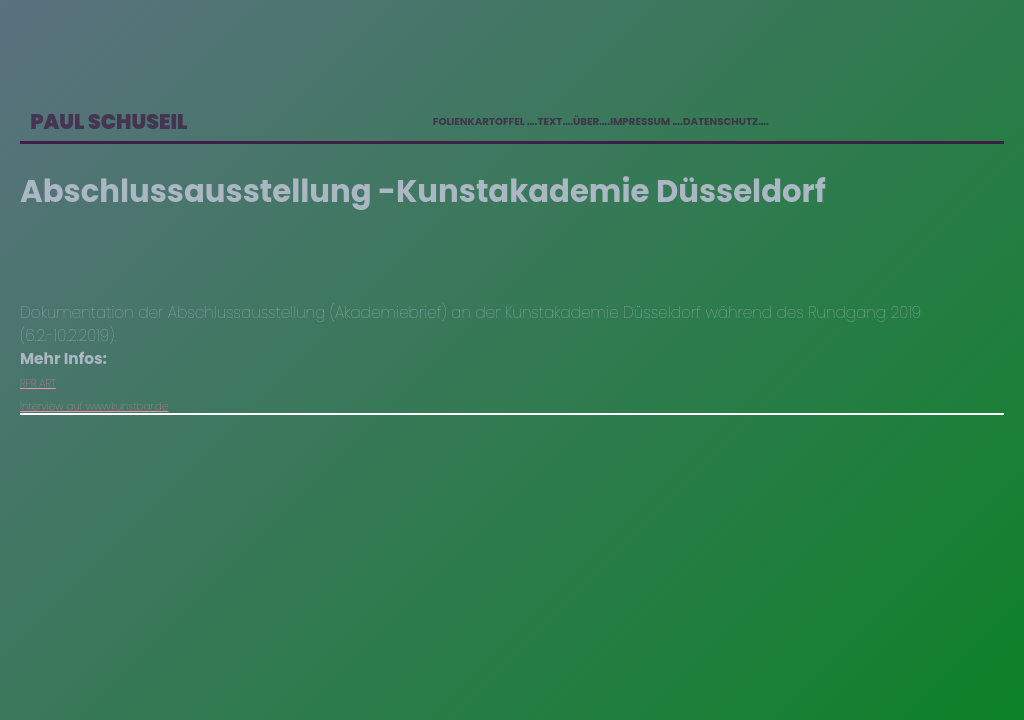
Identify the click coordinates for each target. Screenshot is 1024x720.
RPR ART (38, 383)
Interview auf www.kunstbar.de (94, 406)
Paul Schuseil (108, 121)
